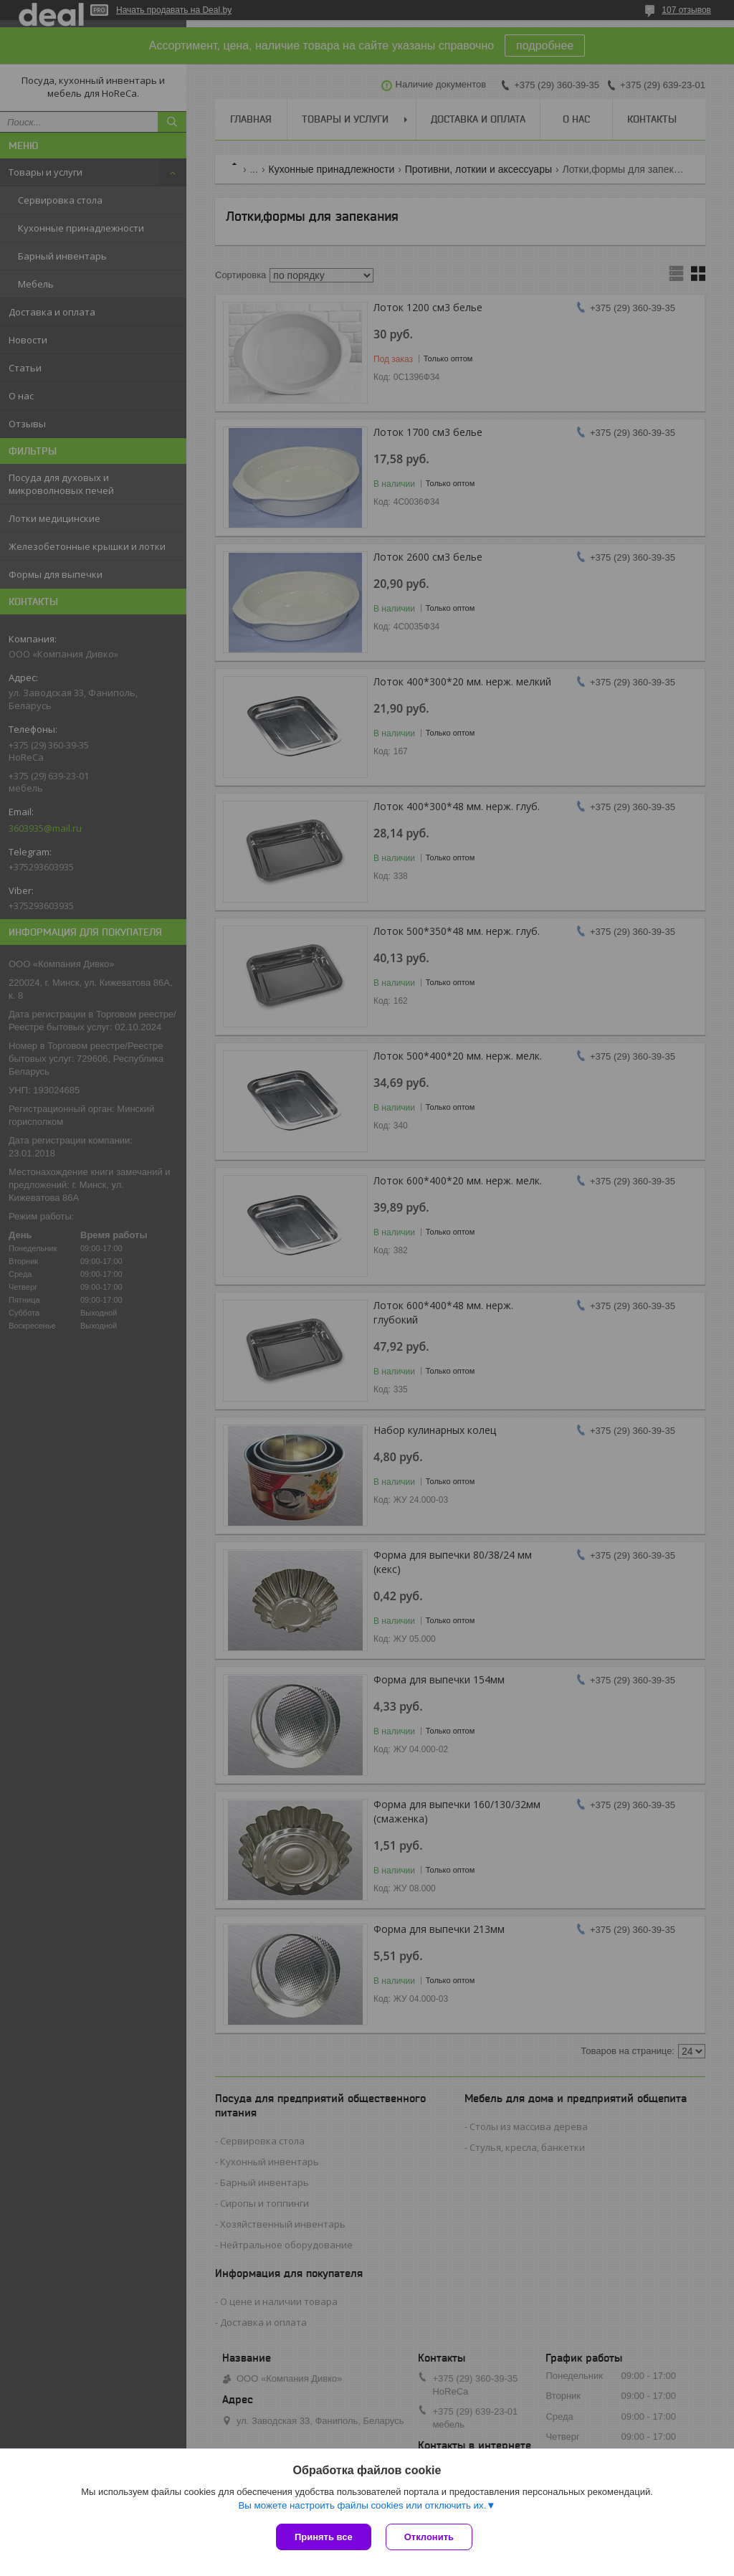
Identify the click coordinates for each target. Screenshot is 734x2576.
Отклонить (429, 2537)
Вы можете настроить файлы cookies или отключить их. (362, 2505)
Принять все (324, 2537)
